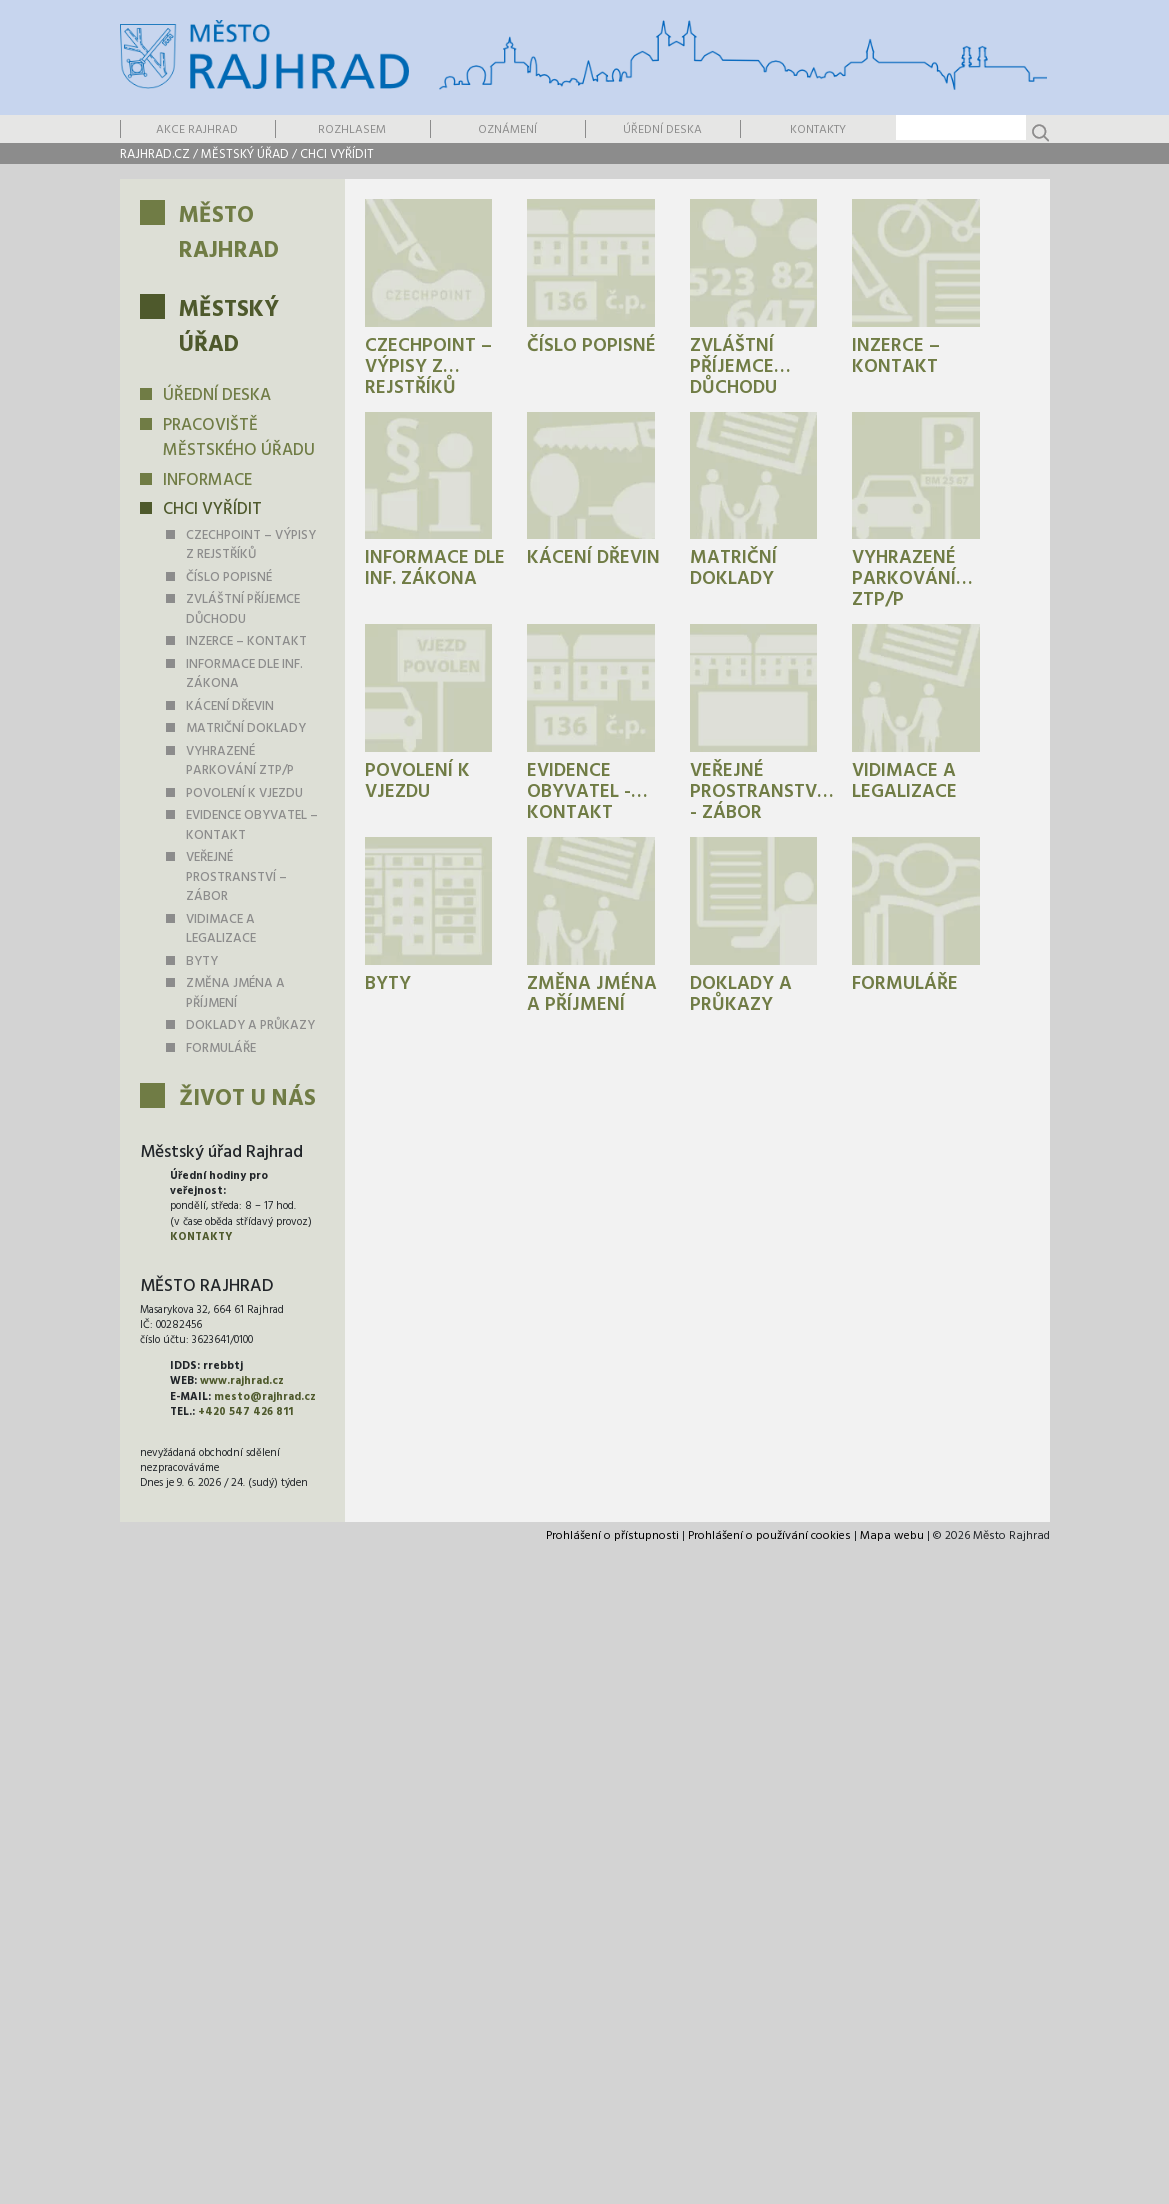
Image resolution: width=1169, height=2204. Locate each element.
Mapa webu (892, 1536)
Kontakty (818, 130)
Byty (202, 961)
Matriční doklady (246, 728)
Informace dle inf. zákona (244, 674)
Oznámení (507, 130)
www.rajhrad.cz (242, 1381)
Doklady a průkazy (250, 1025)
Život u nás (247, 1099)
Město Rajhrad (229, 234)
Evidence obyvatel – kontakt (252, 825)
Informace (207, 480)
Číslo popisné (229, 577)
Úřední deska (662, 130)
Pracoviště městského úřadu (239, 438)
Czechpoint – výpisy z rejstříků (251, 545)
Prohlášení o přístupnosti (612, 1536)
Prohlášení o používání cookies (769, 1536)
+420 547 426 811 (245, 1412)
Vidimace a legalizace (221, 929)
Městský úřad (245, 154)
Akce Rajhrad (197, 130)
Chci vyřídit (337, 154)
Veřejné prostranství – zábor (236, 877)
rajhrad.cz (155, 154)
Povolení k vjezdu (244, 793)
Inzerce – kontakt (246, 641)
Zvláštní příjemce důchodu (243, 609)
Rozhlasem (352, 130)
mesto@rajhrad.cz (265, 1397)
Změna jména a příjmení (235, 993)
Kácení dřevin (230, 706)
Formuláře (221, 1048)
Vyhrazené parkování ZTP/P (240, 761)
